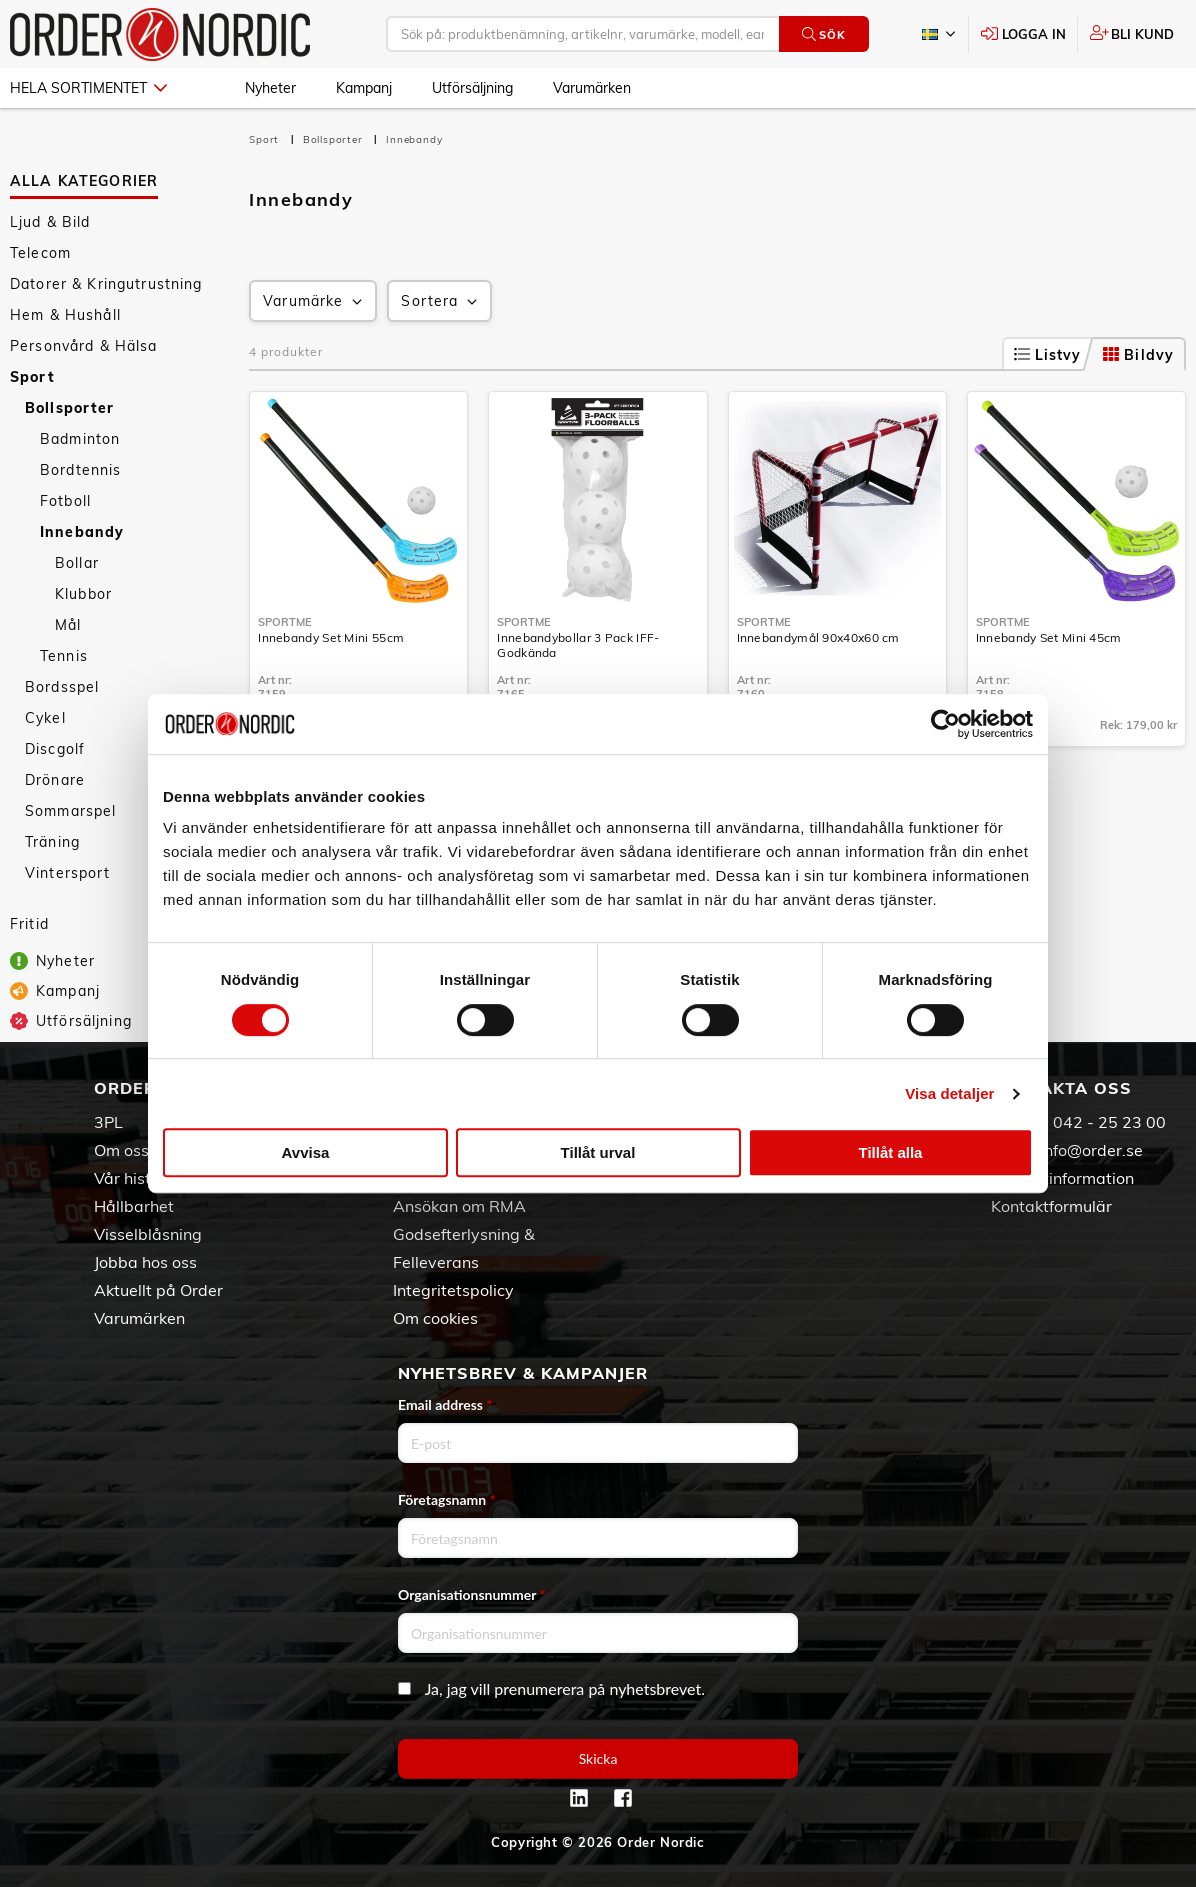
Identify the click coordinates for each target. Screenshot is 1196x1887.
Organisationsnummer (472, 1594)
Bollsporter (70, 408)
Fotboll (65, 501)
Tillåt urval (598, 1152)
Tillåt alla (891, 1152)
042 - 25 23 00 (1109, 1122)
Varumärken (592, 88)
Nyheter (270, 88)
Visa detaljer (949, 1093)
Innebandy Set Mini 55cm (331, 637)
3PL (108, 1122)
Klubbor (83, 594)
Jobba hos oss (145, 1262)
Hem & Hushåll (65, 315)
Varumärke (314, 301)
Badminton (80, 439)
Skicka (598, 1758)
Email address (445, 1404)
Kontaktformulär (1051, 1206)
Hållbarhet (134, 1206)
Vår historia (137, 1178)
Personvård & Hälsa (84, 346)
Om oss (121, 1150)
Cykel (45, 718)
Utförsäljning (472, 88)
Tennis (64, 656)
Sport (32, 377)
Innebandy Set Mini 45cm (1049, 637)
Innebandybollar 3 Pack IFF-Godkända (578, 645)
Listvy (1048, 355)
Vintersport (68, 873)
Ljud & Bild (50, 222)
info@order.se (1091, 1150)
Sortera (441, 301)
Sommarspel (70, 811)
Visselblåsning (148, 1234)
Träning (52, 842)
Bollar (77, 563)
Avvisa (306, 1152)
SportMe (285, 622)
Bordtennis (80, 470)
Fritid (29, 924)
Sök (823, 34)
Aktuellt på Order (158, 1290)
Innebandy (82, 532)
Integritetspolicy (453, 1290)
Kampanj (364, 88)
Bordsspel (62, 687)
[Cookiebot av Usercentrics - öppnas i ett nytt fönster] (945, 724)
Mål (68, 625)
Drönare (55, 780)
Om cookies (435, 1318)
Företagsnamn (447, 1499)
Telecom (40, 253)
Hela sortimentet (88, 88)
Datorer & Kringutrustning (106, 284)
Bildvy (1138, 355)
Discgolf (55, 749)
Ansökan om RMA (459, 1206)
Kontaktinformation (1062, 1178)
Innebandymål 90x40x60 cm (818, 637)
